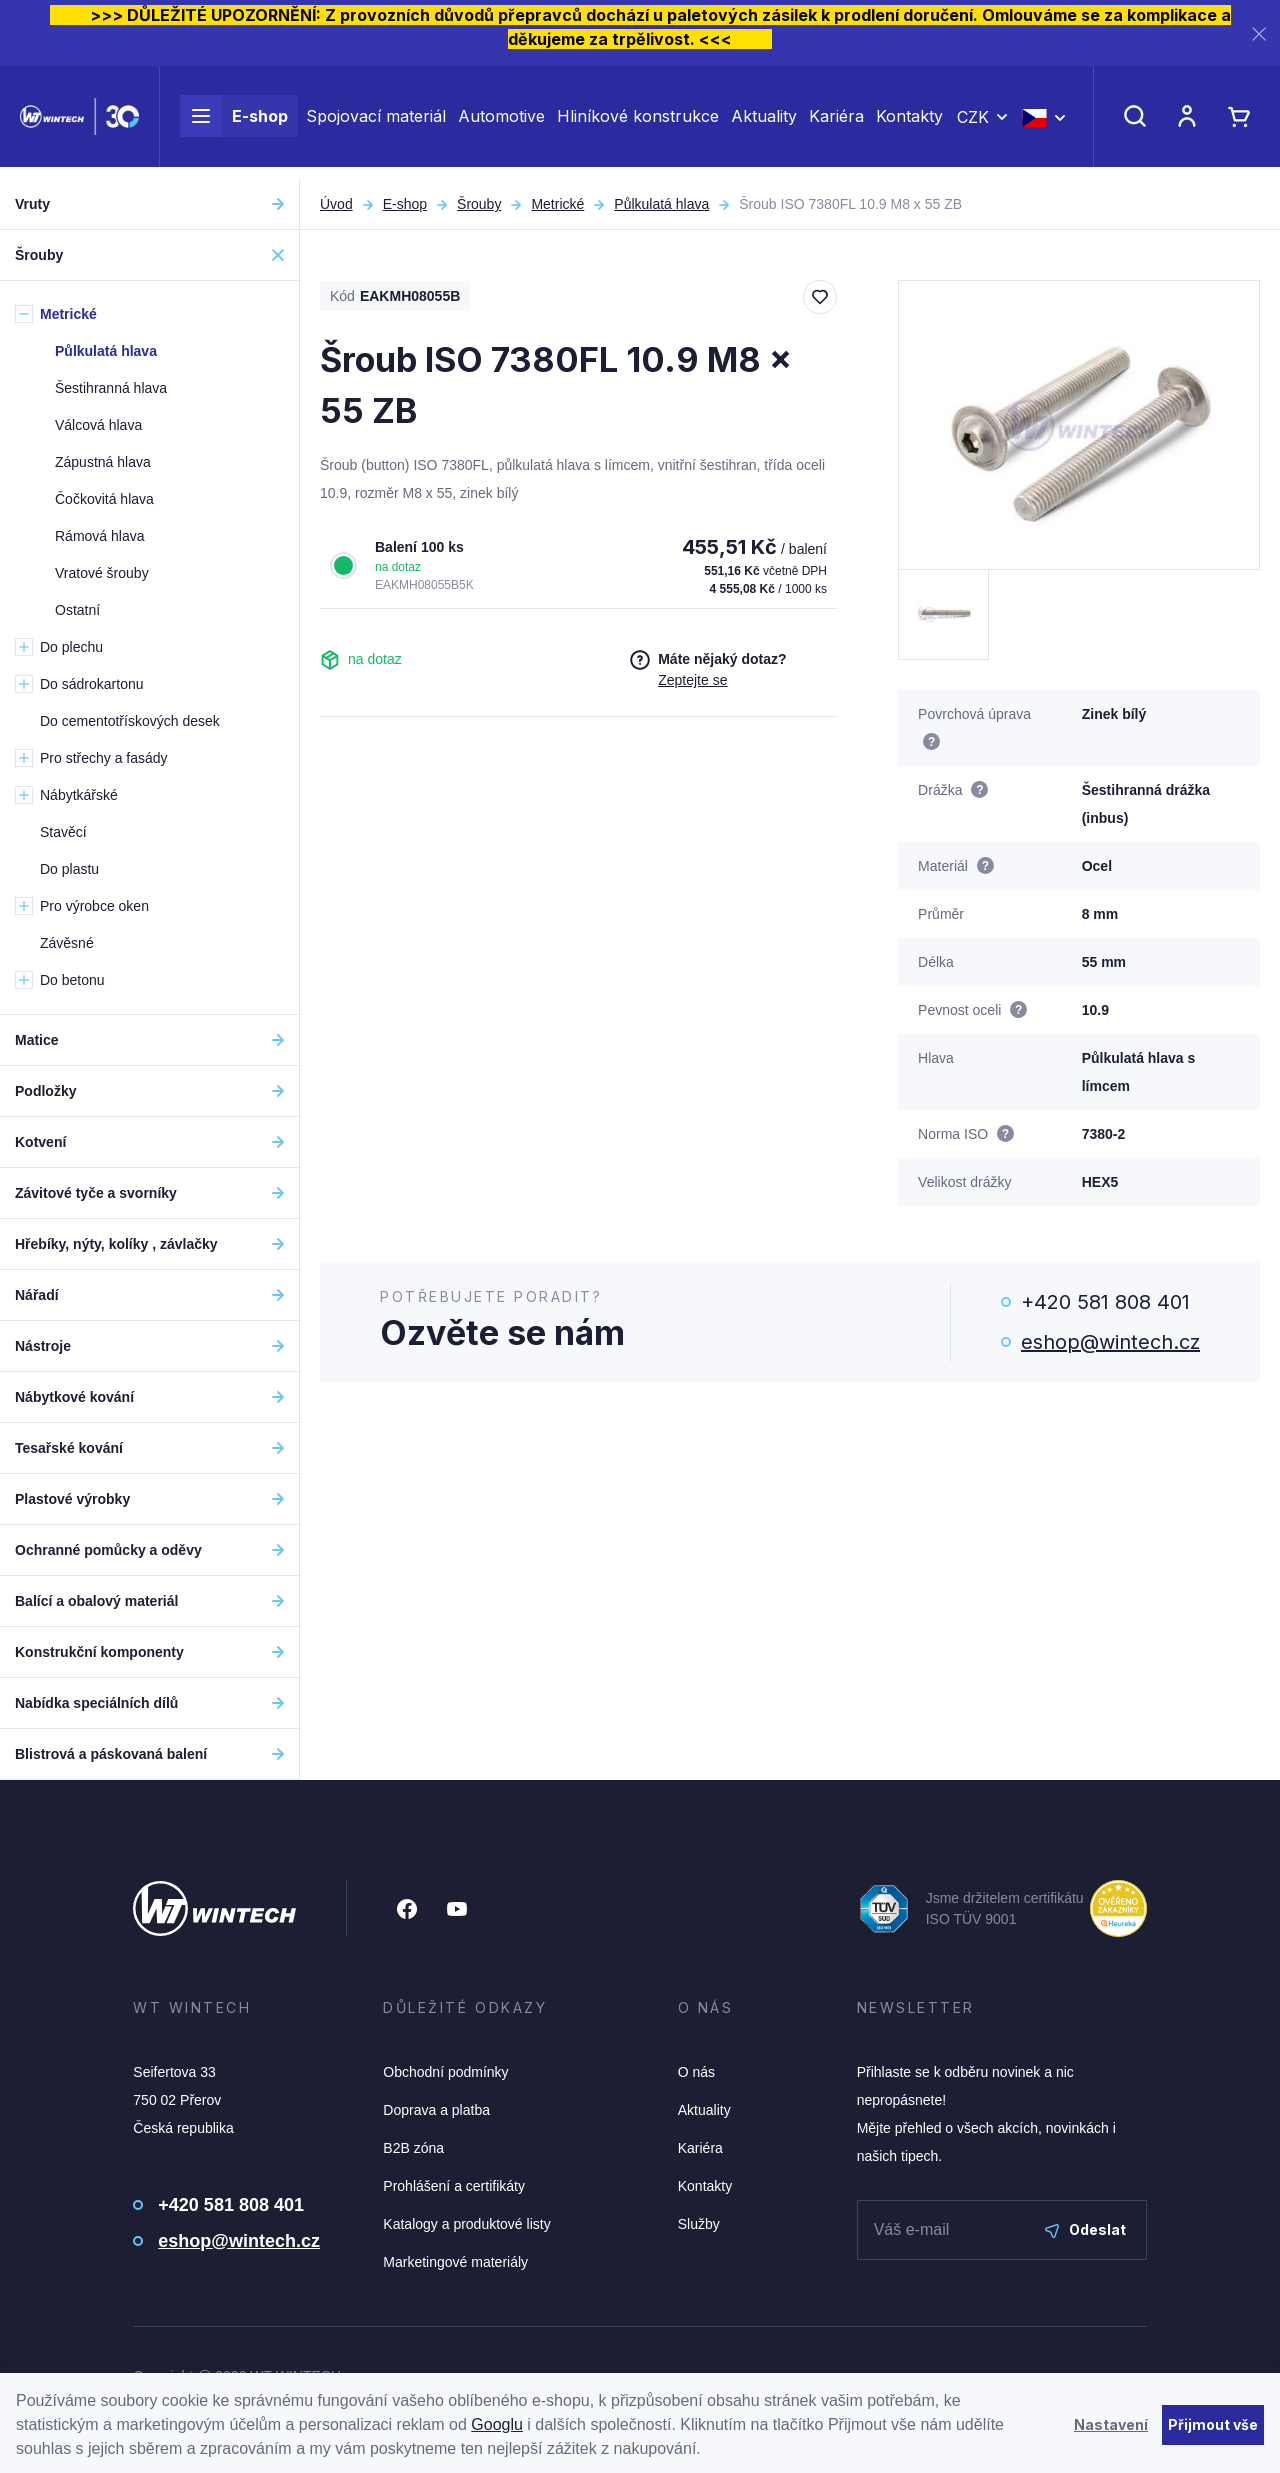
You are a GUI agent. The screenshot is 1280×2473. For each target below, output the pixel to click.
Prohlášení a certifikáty (454, 2186)
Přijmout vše (1213, 2424)
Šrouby (479, 204)
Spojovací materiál (376, 122)
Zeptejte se (692, 680)
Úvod (336, 204)
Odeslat (1085, 2229)
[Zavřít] (1259, 33)
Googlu (497, 2424)
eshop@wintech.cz (1110, 1342)
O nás (696, 2072)
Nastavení (1111, 2424)
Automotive (501, 122)
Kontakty (909, 122)
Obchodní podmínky (445, 2072)
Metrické (557, 204)
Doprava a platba (436, 2110)
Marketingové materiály (455, 2262)
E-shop (234, 122)
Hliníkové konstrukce (638, 122)
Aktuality (764, 122)
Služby (699, 2224)
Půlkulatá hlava (661, 204)
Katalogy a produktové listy (466, 2224)
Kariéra (836, 122)
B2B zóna (413, 2148)
